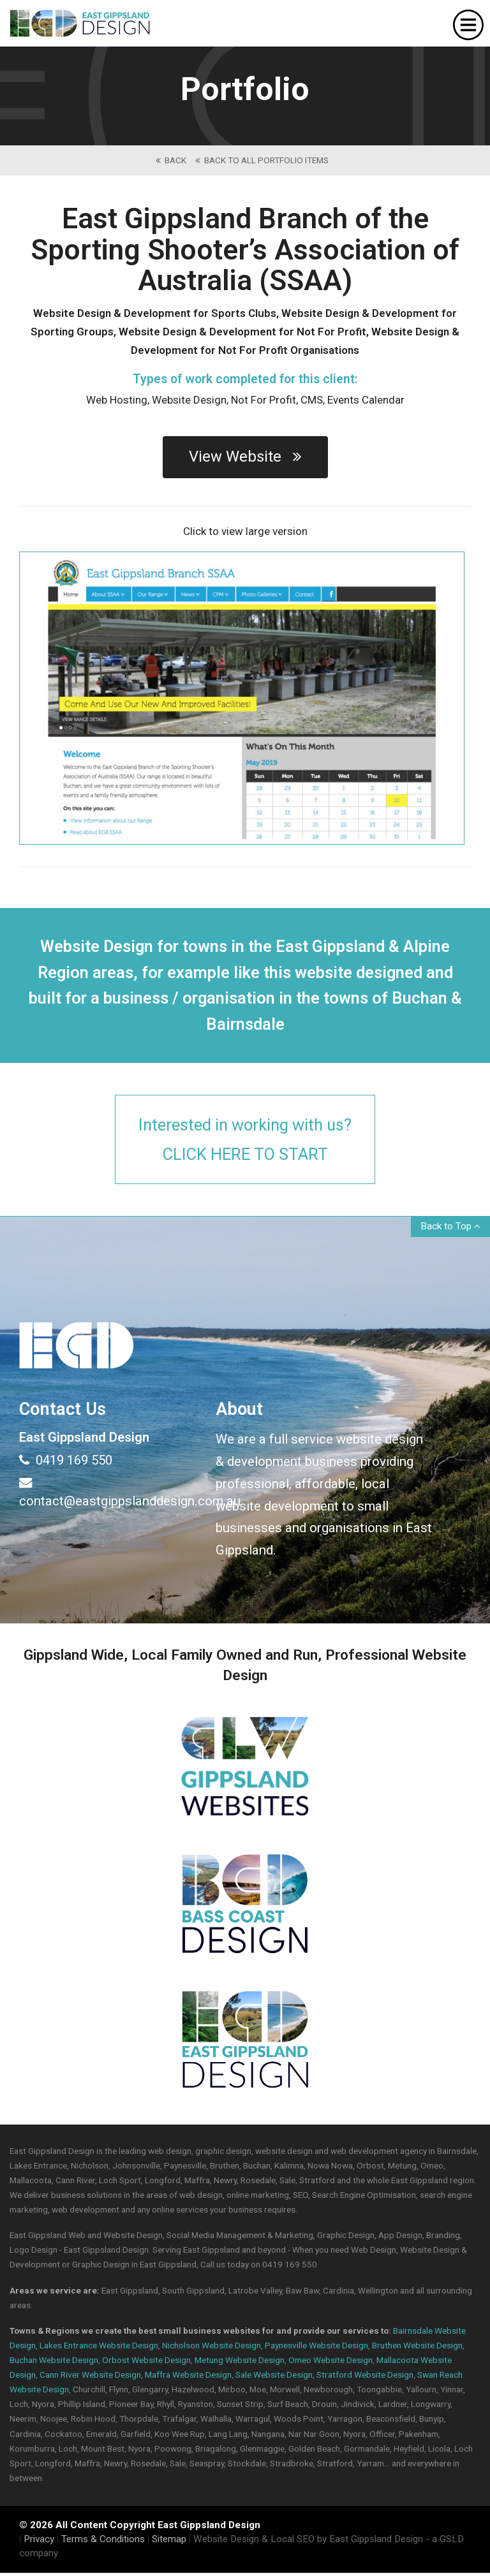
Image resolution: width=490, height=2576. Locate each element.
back (171, 160)
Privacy (39, 2541)
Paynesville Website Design (316, 2348)
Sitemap (169, 2541)
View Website (245, 456)
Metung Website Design (240, 2363)
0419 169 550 (65, 1462)
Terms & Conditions (103, 2541)
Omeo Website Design (330, 2363)
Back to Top (450, 1229)
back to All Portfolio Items (262, 160)
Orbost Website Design (146, 2363)
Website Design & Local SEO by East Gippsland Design (308, 2541)
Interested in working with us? (245, 1141)
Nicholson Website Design (211, 2348)
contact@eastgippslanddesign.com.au (108, 1494)
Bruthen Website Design (417, 2348)
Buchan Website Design (54, 2363)
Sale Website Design (274, 2378)
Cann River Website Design (90, 2378)
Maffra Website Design (188, 2378)
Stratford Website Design (364, 2378)
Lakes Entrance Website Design (99, 2348)
